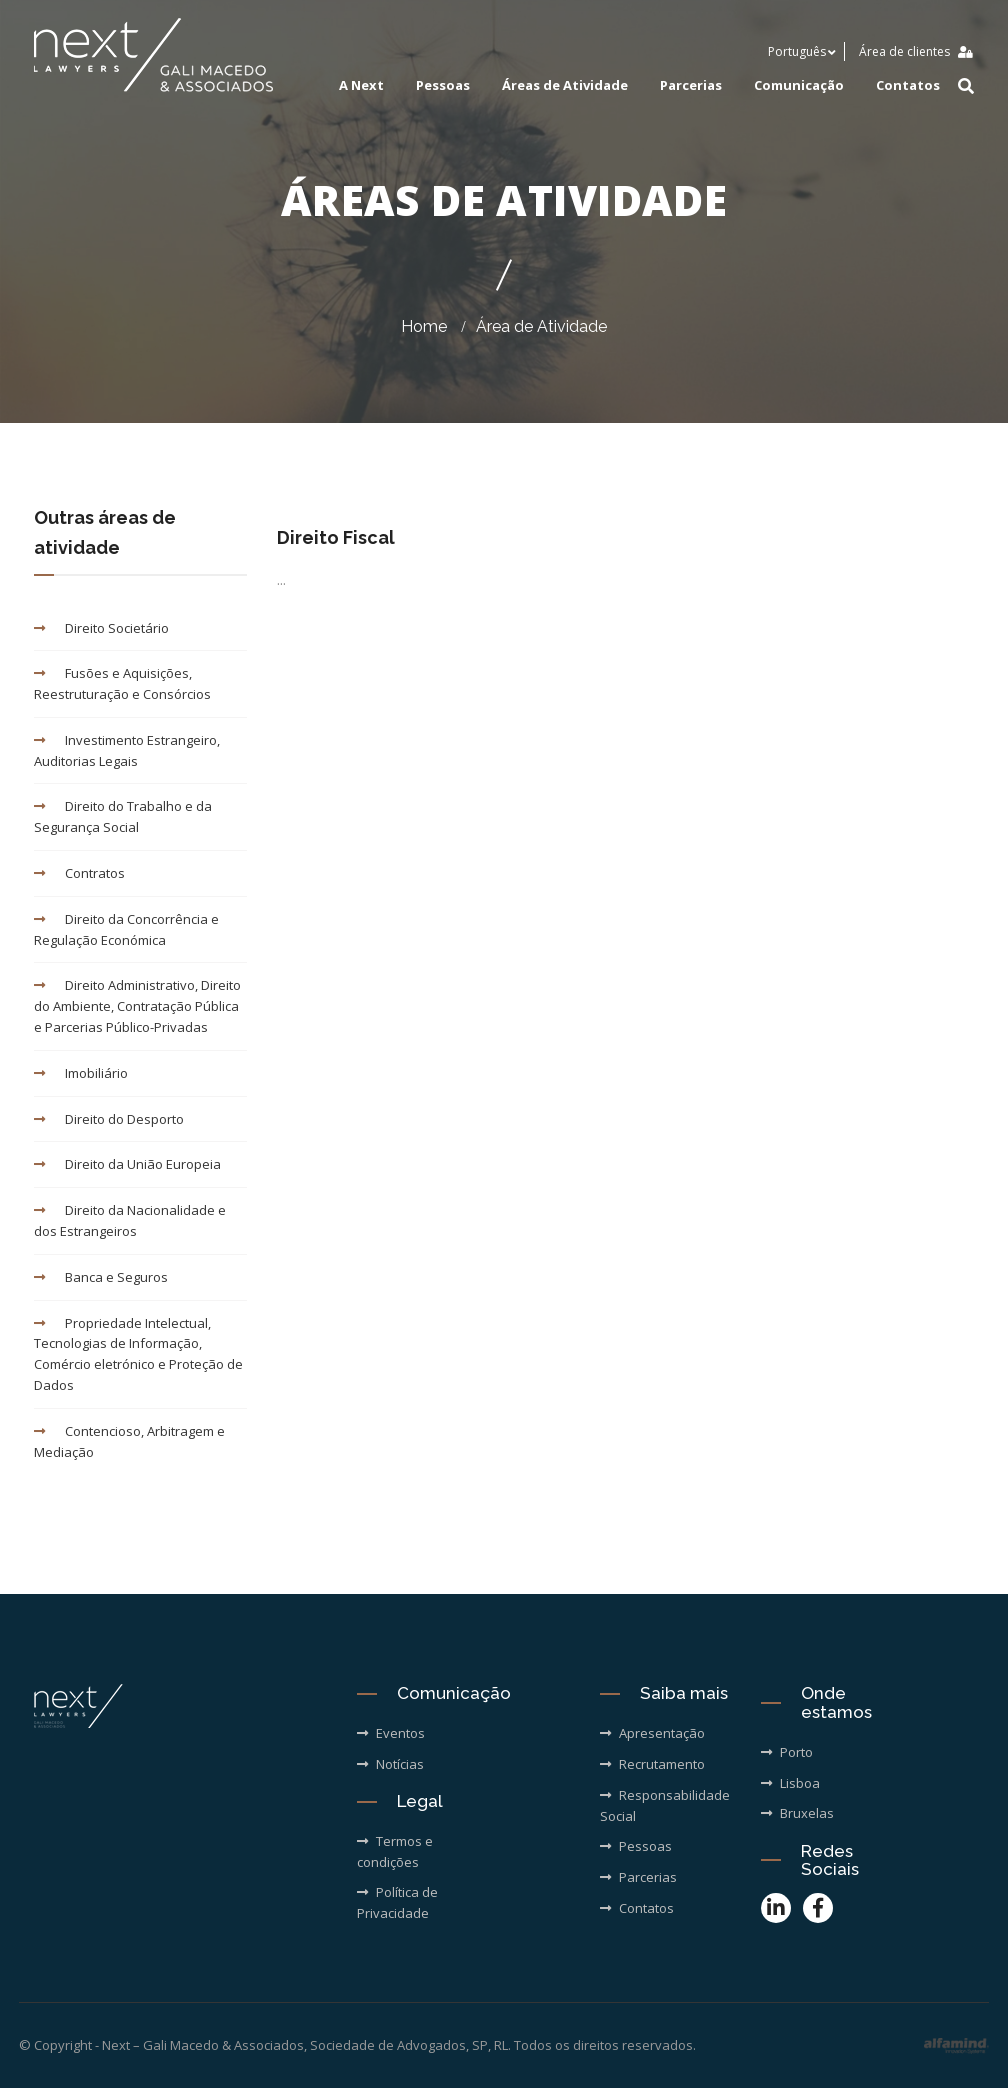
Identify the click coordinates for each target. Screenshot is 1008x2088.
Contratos (79, 873)
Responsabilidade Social (665, 1805)
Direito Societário (101, 628)
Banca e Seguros (101, 1277)
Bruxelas (797, 1813)
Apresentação (652, 1733)
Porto (787, 1752)
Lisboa (790, 1783)
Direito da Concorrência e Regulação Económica (126, 929)
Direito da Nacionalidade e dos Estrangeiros (130, 1220)
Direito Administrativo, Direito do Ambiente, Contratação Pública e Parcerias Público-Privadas (137, 1006)
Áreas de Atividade (565, 85)
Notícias (390, 1764)
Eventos (391, 1733)
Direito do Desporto (109, 1119)
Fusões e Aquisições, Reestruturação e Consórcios (122, 683)
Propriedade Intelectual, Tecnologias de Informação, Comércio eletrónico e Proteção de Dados (138, 1354)
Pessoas (443, 85)
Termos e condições (395, 1851)
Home (424, 326)
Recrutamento (652, 1764)
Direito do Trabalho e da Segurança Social (123, 816)
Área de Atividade (541, 326)
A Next (361, 85)
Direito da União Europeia (127, 1164)
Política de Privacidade (397, 1902)
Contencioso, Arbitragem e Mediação (129, 1441)
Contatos (908, 85)
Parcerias (691, 85)
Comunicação (799, 85)
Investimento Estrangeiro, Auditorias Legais (127, 750)
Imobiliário (81, 1073)
